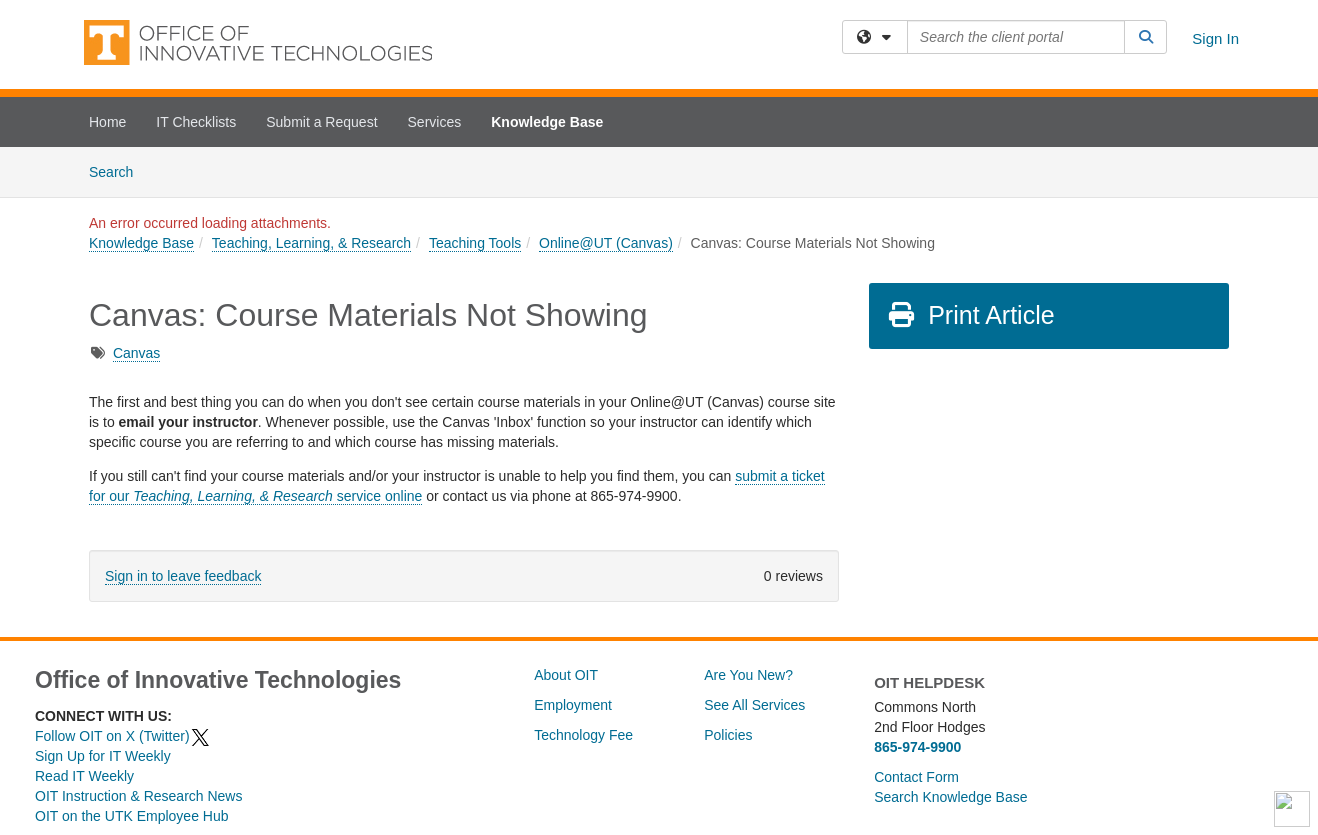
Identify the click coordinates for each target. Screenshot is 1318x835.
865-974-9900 (917, 747)
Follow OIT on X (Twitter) (123, 736)
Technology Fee (583, 735)
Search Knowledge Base (950, 797)
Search (118, 170)
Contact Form (916, 777)
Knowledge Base (547, 122)
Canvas (136, 353)
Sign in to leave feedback (183, 576)
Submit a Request (321, 122)
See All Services (754, 705)
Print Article (970, 315)
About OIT (566, 675)
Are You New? (748, 675)
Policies (728, 735)
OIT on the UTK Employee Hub (132, 816)
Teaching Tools (475, 243)
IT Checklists (196, 122)
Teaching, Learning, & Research (311, 243)
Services (435, 122)
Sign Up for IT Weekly (103, 756)
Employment (573, 705)
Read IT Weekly (84, 776)
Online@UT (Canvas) (606, 243)
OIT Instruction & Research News (138, 796)
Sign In (1215, 38)
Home (107, 122)
